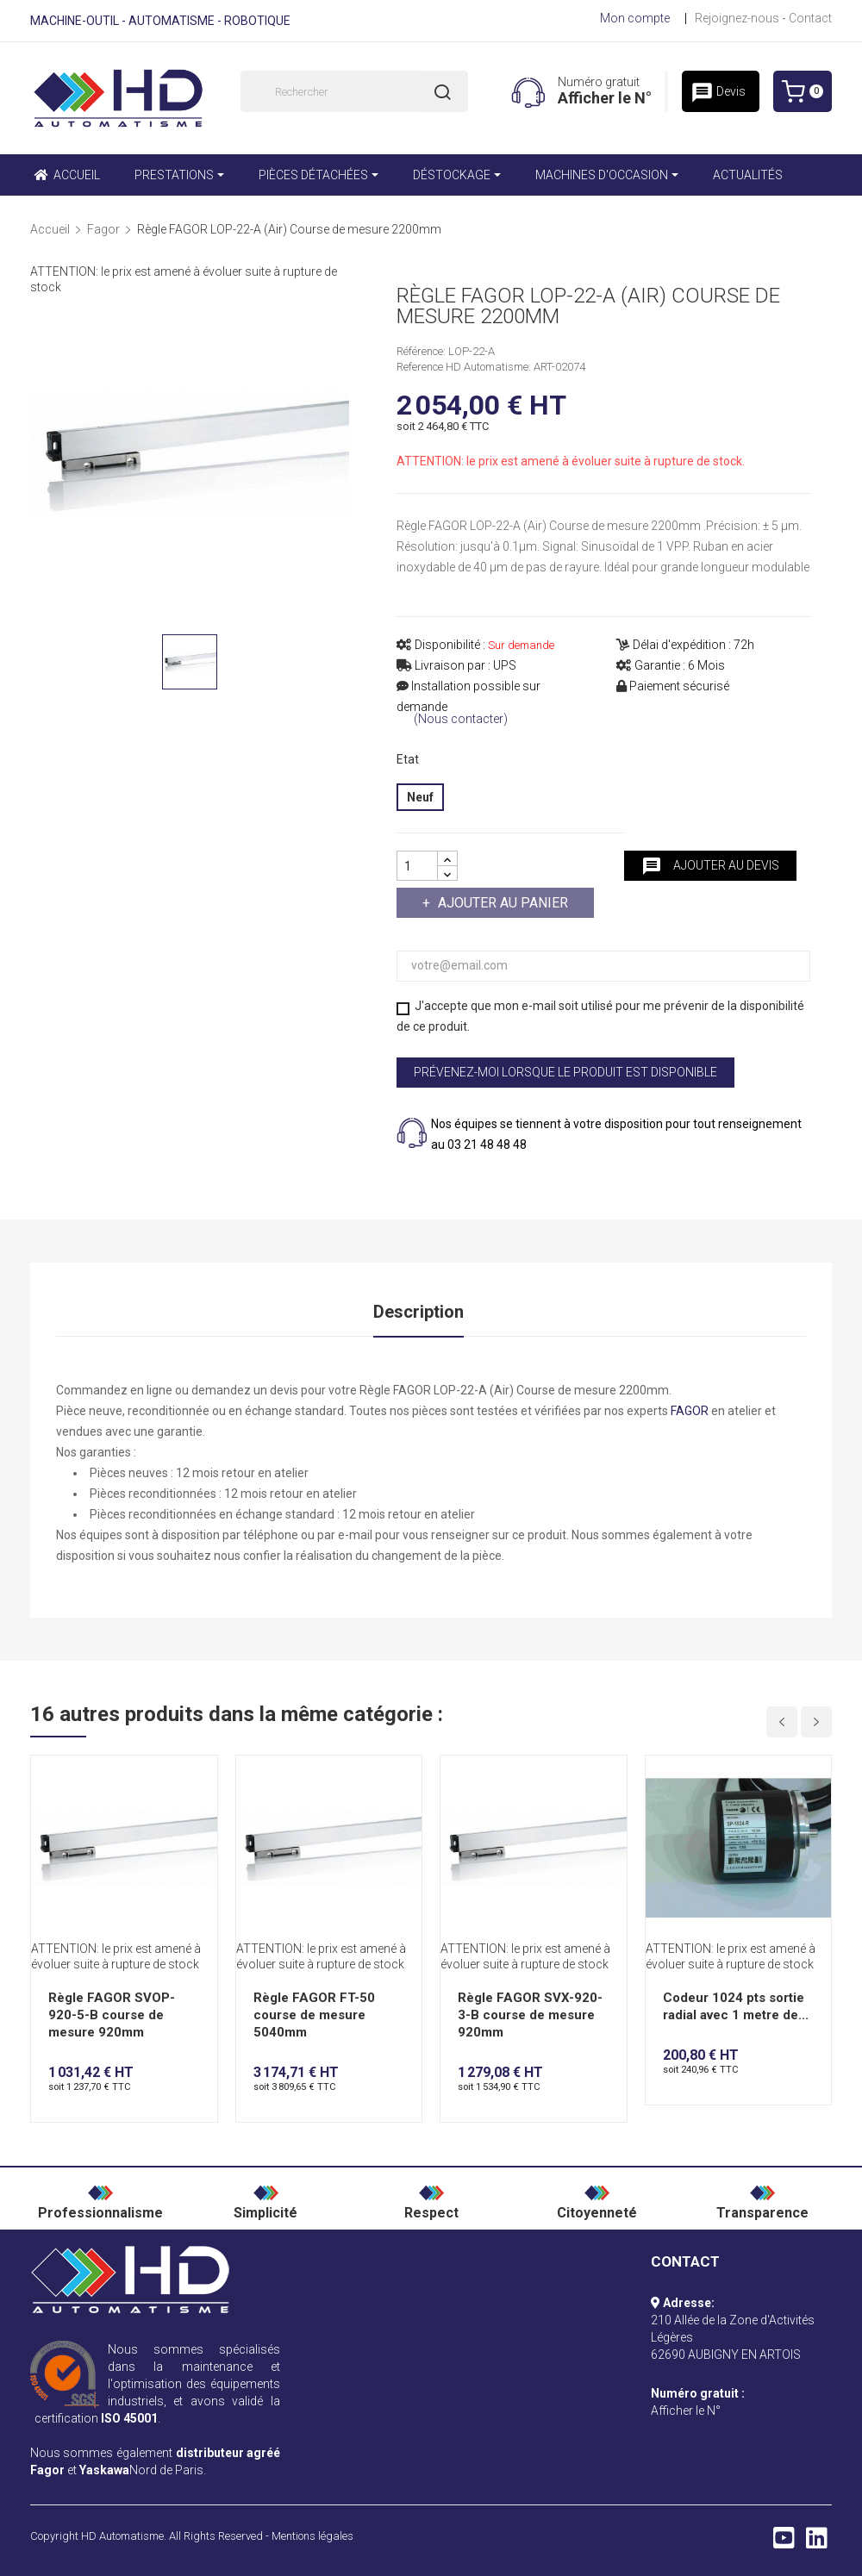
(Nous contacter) (461, 719)
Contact (810, 18)
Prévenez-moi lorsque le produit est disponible (565, 1072)
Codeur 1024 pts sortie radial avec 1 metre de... (736, 2006)
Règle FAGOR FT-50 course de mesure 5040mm (314, 2015)
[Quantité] (417, 866)
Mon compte (635, 18)
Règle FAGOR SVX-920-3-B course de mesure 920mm (530, 2015)
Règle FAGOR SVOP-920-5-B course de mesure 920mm (111, 2015)
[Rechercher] (354, 91)
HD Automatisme (122, 2535)
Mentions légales (312, 2535)
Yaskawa (104, 2470)
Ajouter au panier (501, 903)
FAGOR (690, 1411)
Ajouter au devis (710, 866)
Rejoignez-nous (737, 18)
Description (418, 1311)
